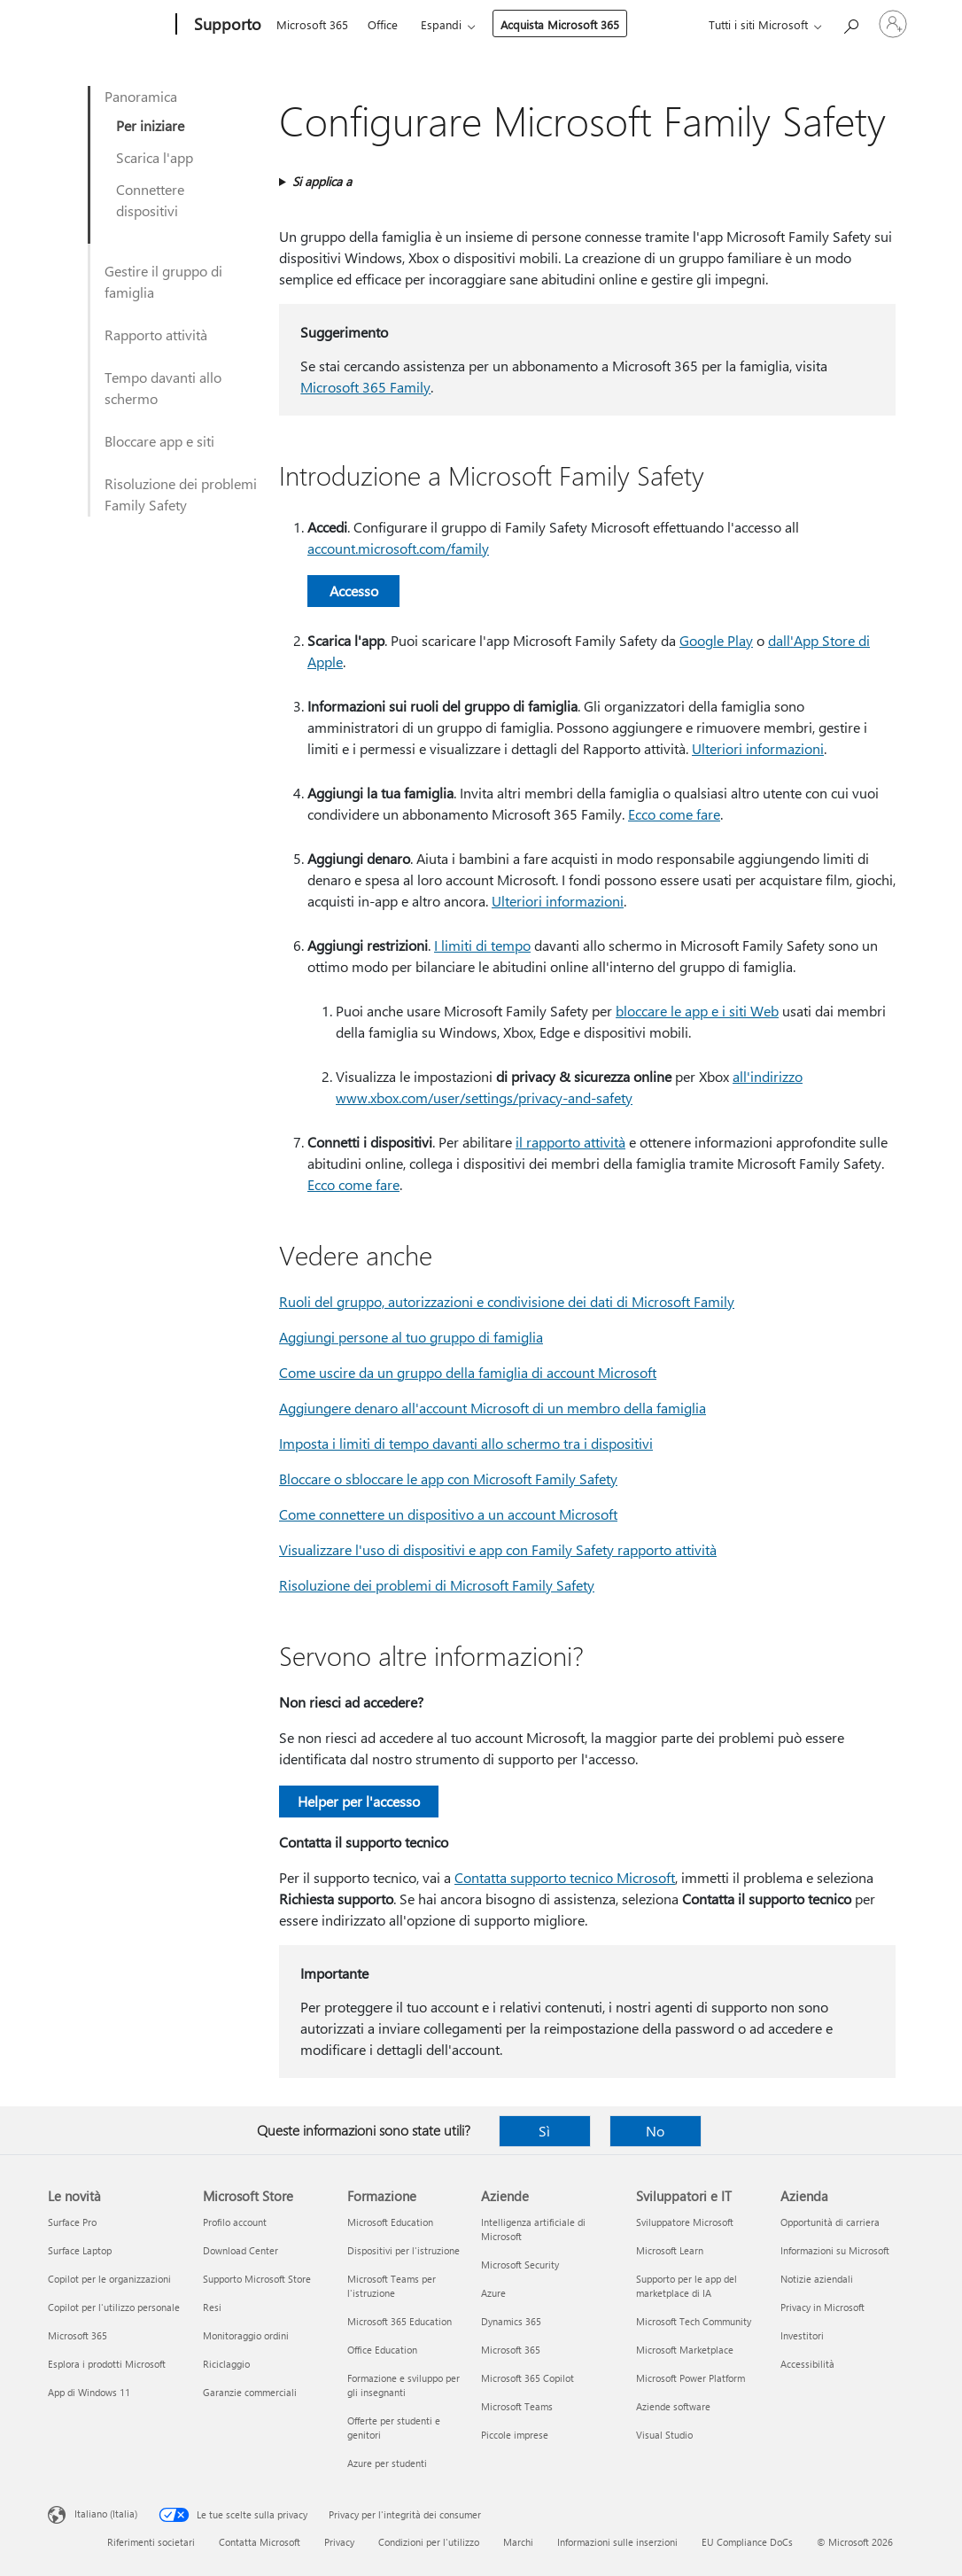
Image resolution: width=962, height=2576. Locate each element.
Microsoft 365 (312, 24)
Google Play (716, 640)
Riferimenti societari (151, 2542)
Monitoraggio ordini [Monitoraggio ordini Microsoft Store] (246, 2335)
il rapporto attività (570, 1141)
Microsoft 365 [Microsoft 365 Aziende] (510, 2349)
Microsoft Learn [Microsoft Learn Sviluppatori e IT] (669, 2250)
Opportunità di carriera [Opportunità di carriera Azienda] (830, 2222)
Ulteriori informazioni (758, 748)
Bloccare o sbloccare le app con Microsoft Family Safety (448, 1478)
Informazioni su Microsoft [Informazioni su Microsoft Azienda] (834, 2250)
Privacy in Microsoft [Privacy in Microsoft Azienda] (822, 2307)
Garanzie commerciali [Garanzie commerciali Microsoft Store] (250, 2392)
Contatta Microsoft (259, 2542)
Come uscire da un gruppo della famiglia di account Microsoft (467, 1372)
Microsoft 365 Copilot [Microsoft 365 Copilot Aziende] (527, 2378)
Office (383, 24)
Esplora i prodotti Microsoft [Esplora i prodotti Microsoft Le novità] (107, 2363)
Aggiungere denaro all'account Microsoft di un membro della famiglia (492, 1407)
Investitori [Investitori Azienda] (802, 2335)
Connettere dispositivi (150, 200)
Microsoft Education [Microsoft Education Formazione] (390, 2222)
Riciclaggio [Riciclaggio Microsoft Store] (226, 2363)
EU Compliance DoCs (747, 2542)
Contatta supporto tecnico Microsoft (564, 1877)
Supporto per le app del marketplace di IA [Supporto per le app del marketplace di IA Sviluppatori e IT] (686, 2286)
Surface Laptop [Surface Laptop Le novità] (80, 2250)
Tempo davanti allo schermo (163, 388)
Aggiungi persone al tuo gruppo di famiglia (411, 1336)
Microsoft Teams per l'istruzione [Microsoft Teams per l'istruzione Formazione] (391, 2286)
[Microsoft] (108, 25)
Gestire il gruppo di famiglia (163, 281)
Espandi (441, 24)
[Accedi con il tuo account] (893, 24)
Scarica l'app (154, 157)
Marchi (518, 2542)
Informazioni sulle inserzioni (617, 2542)
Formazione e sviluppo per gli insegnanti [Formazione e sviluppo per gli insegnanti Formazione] (403, 2385)
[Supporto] (226, 25)
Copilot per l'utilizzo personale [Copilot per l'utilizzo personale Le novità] (114, 2307)
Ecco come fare (674, 814)
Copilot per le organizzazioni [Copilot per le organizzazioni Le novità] (109, 2278)
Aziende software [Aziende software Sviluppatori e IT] (673, 2406)
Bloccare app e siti (159, 441)
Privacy (339, 2542)
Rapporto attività (156, 334)
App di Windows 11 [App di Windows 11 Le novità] (89, 2392)
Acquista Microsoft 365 (559, 24)
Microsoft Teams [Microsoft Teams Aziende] (517, 2406)
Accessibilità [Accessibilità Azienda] (807, 2363)
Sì (544, 2130)
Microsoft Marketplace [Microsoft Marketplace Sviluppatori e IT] (684, 2349)
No (655, 2130)
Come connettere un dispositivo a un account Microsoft (448, 1514)
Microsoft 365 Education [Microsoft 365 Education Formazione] (399, 2321)
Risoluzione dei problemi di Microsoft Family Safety (436, 1585)
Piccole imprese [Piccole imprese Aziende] (514, 2434)
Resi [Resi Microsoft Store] (212, 2307)
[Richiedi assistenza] (850, 23)
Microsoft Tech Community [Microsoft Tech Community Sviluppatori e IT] (693, 2321)
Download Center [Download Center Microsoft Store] (240, 2250)
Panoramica (141, 96)
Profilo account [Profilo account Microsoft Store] (235, 2222)
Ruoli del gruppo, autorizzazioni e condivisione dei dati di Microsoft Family (506, 1301)
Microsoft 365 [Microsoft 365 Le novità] (77, 2335)
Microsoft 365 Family (365, 386)
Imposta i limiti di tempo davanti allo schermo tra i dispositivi (466, 1443)
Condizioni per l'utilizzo (428, 2542)
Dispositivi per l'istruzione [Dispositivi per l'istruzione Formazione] (403, 2250)
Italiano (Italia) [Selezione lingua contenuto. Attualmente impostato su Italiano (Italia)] (105, 2513)
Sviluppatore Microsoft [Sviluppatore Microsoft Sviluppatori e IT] (684, 2222)
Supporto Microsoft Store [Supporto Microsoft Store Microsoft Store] (257, 2278)
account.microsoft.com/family (398, 548)
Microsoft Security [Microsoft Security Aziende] (520, 2264)
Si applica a (322, 181)
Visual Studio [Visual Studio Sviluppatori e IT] (664, 2434)
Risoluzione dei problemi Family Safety (181, 494)
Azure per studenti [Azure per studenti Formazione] (387, 2463)
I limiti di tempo (482, 945)
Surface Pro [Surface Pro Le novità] (72, 2222)
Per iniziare (150, 125)
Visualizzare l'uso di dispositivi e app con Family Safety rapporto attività (498, 1549)
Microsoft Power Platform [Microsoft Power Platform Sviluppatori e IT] (690, 2378)
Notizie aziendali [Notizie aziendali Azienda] (816, 2278)
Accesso (354, 590)
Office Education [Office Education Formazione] (382, 2349)
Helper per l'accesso (359, 1801)
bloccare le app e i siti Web (697, 1010)
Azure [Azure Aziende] (493, 2293)
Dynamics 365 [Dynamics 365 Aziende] (511, 2321)
